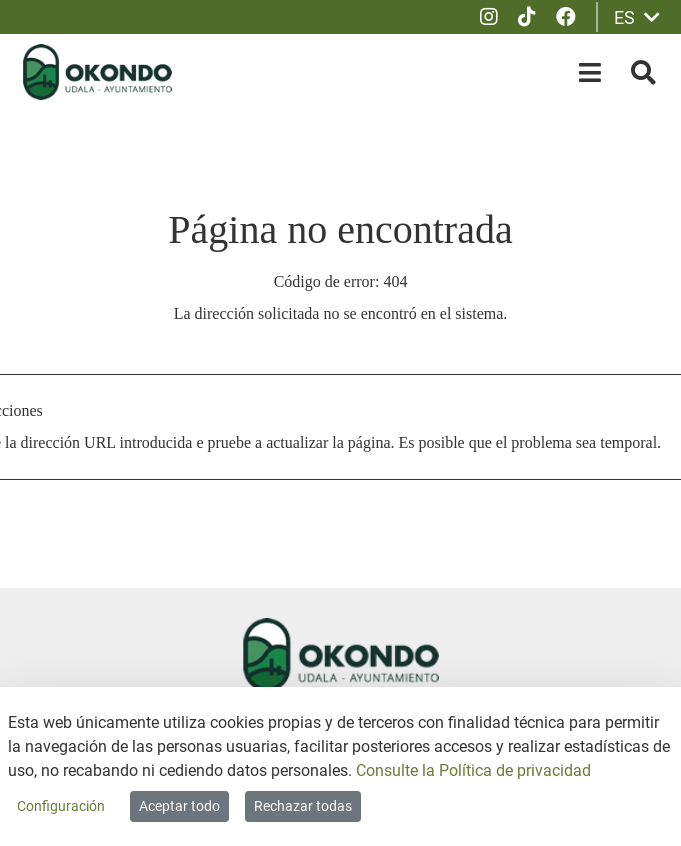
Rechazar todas (303, 806)
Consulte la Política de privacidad (473, 770)
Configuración (61, 806)
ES (637, 17)
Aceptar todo (179, 806)
